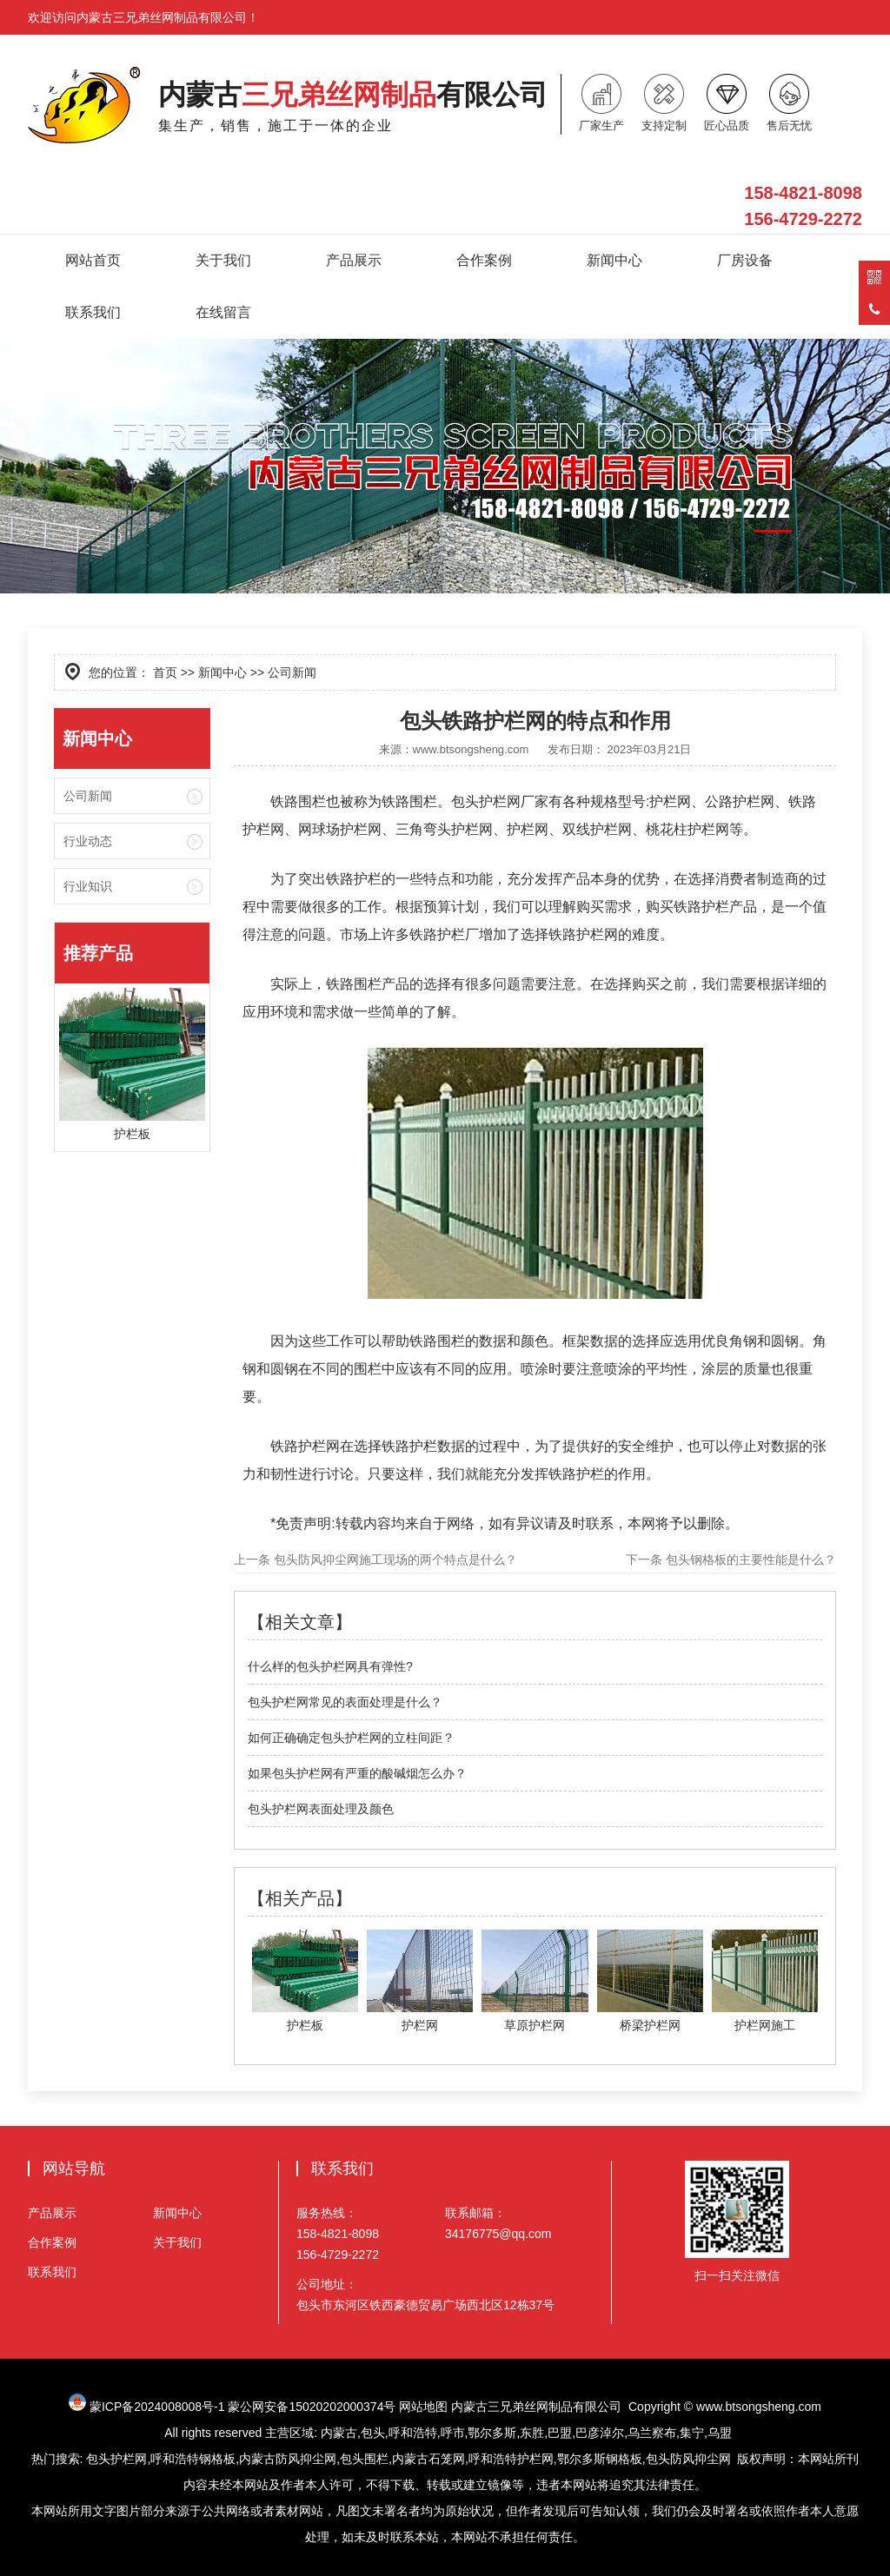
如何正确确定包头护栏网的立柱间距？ (351, 1738)
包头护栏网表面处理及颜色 (321, 1809)
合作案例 (484, 260)
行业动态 (87, 841)
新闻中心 (614, 260)
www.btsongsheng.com (471, 749)
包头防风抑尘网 (688, 2459)
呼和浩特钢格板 (193, 2459)
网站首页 (93, 260)
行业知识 (87, 886)
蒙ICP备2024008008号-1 (157, 2407)
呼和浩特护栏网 (511, 2459)
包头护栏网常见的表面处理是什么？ (345, 1702)
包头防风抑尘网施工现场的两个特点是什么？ (393, 1559)
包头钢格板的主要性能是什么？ (749, 1559)
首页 (165, 672)
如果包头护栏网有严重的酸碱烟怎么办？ (357, 1773)
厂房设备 (745, 260)
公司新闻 (87, 796)
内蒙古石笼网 (428, 2459)
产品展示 (354, 260)
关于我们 (223, 260)
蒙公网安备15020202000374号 (311, 2407)
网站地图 (423, 2407)
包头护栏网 (486, 801)
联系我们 (93, 312)
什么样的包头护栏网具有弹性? (330, 1666)
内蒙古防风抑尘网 (287, 2459)
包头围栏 (364, 2459)
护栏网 (263, 829)
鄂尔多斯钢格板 (599, 2459)
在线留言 (223, 312)
